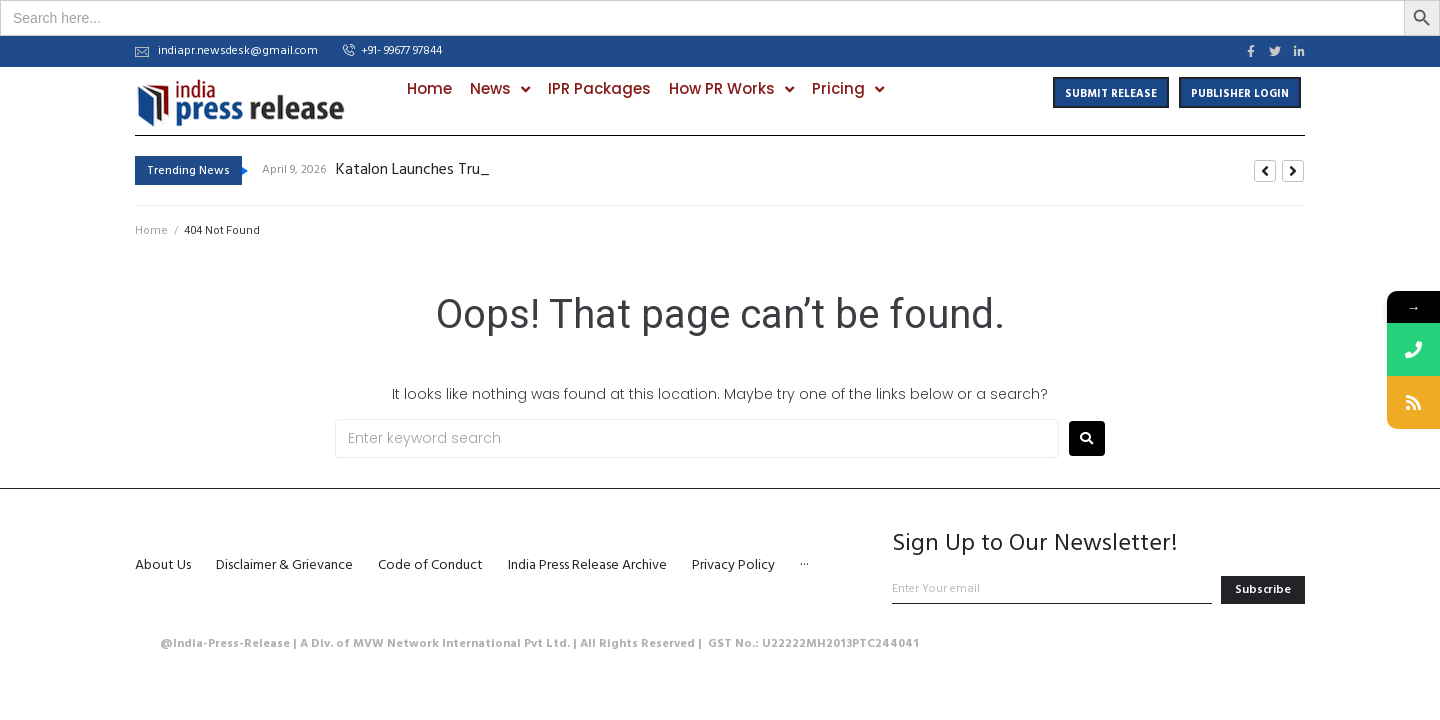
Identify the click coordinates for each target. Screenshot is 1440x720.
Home (151, 230)
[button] (392, 52)
